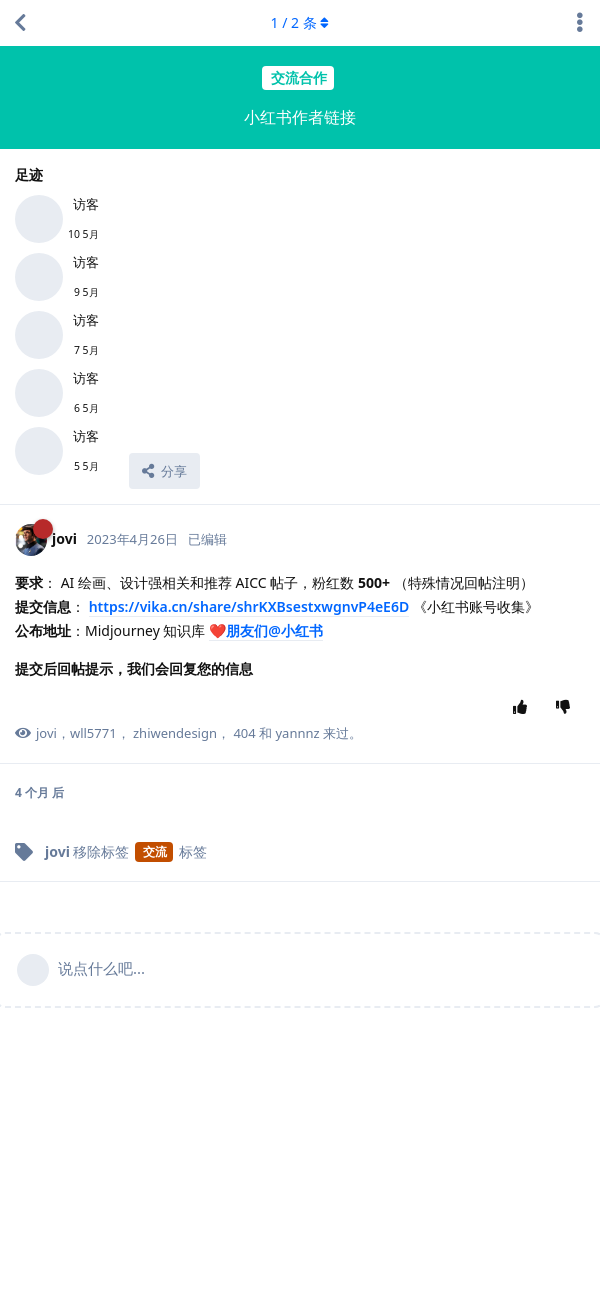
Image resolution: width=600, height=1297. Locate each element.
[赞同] (524, 708)
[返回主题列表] (20, 23)
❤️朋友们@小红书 (266, 630)
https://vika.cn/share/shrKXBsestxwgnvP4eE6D (249, 606)
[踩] (567, 708)
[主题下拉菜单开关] (580, 23)
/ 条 (300, 22)
